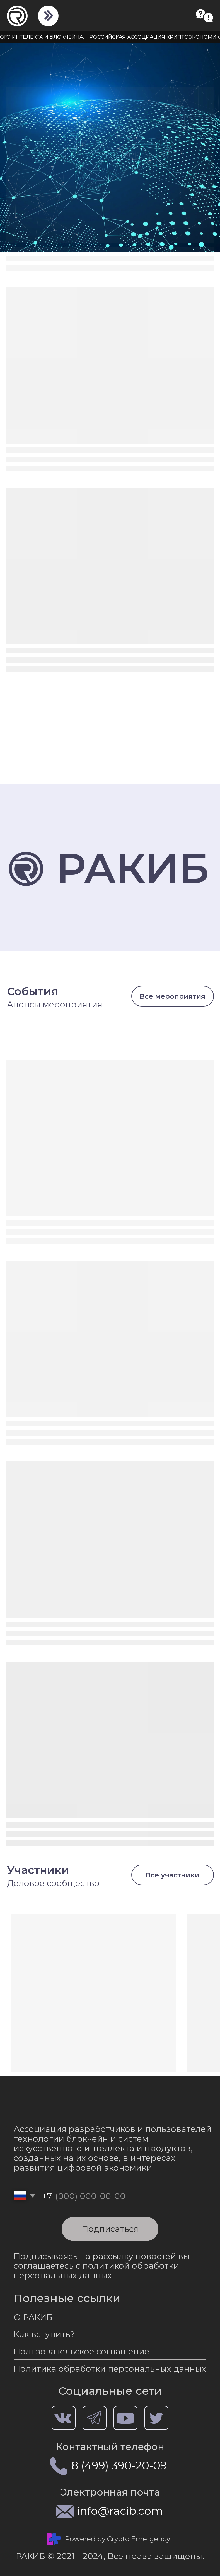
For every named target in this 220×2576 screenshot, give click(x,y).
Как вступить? (44, 2334)
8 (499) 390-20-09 (119, 2465)
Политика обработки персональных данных (110, 2369)
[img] (48, 15)
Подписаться (110, 2229)
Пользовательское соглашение (81, 2351)
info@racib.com (120, 2511)
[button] (204, 16)
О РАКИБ (33, 2317)
